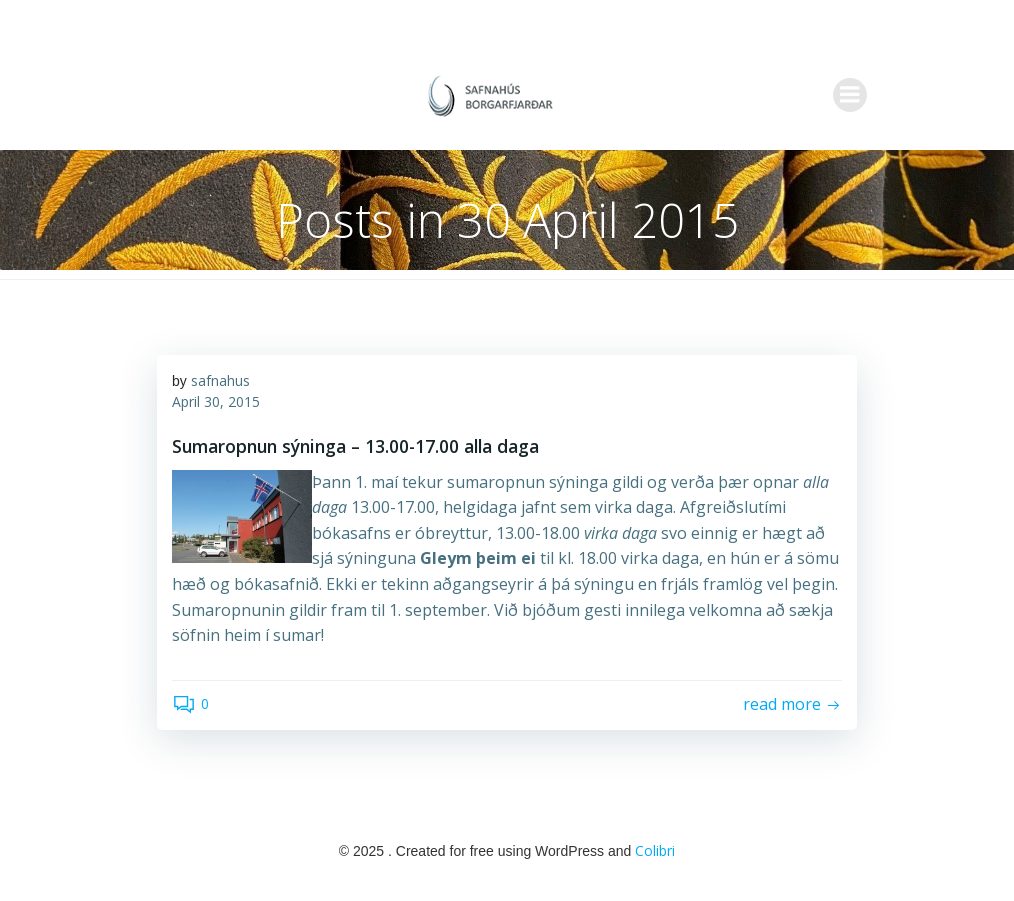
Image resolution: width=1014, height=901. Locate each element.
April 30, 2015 (216, 401)
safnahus (220, 380)
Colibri (655, 850)
